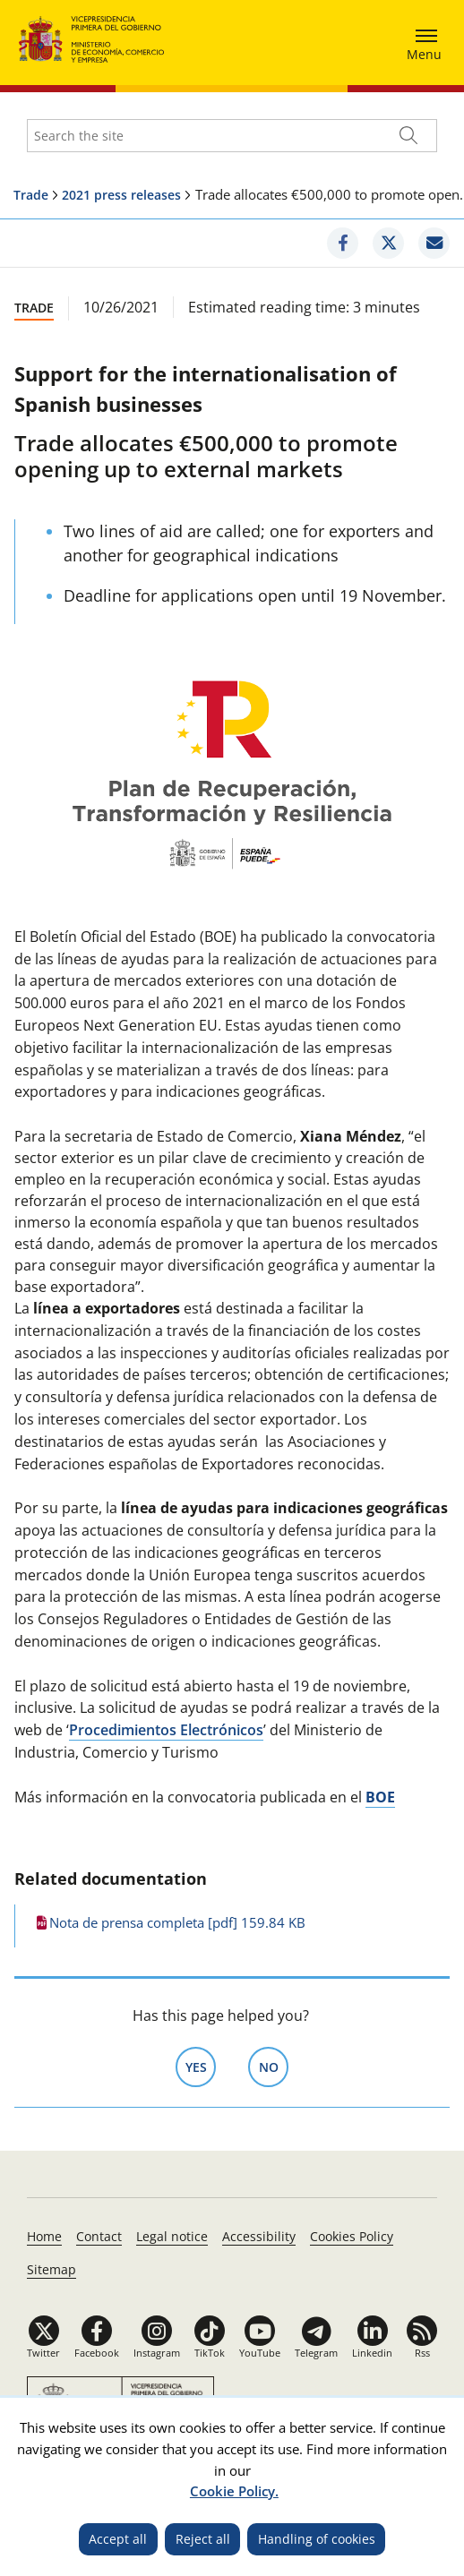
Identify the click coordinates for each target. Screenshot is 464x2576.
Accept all (118, 2538)
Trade (30, 194)
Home (44, 2236)
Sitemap (51, 2269)
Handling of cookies (316, 2538)
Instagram (156, 2352)
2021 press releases (121, 194)
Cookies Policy (351, 2236)
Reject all (203, 2538)
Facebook (96, 2352)
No (274, 2065)
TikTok (209, 2352)
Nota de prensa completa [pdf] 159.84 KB (177, 1922)
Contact (99, 2236)
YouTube (259, 2352)
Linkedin (372, 2352)
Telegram (316, 2352)
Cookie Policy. (234, 2491)
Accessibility (259, 2236)
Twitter (43, 2352)
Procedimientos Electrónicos (166, 1730)
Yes (201, 2065)
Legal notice (172, 2236)
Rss (422, 2352)
